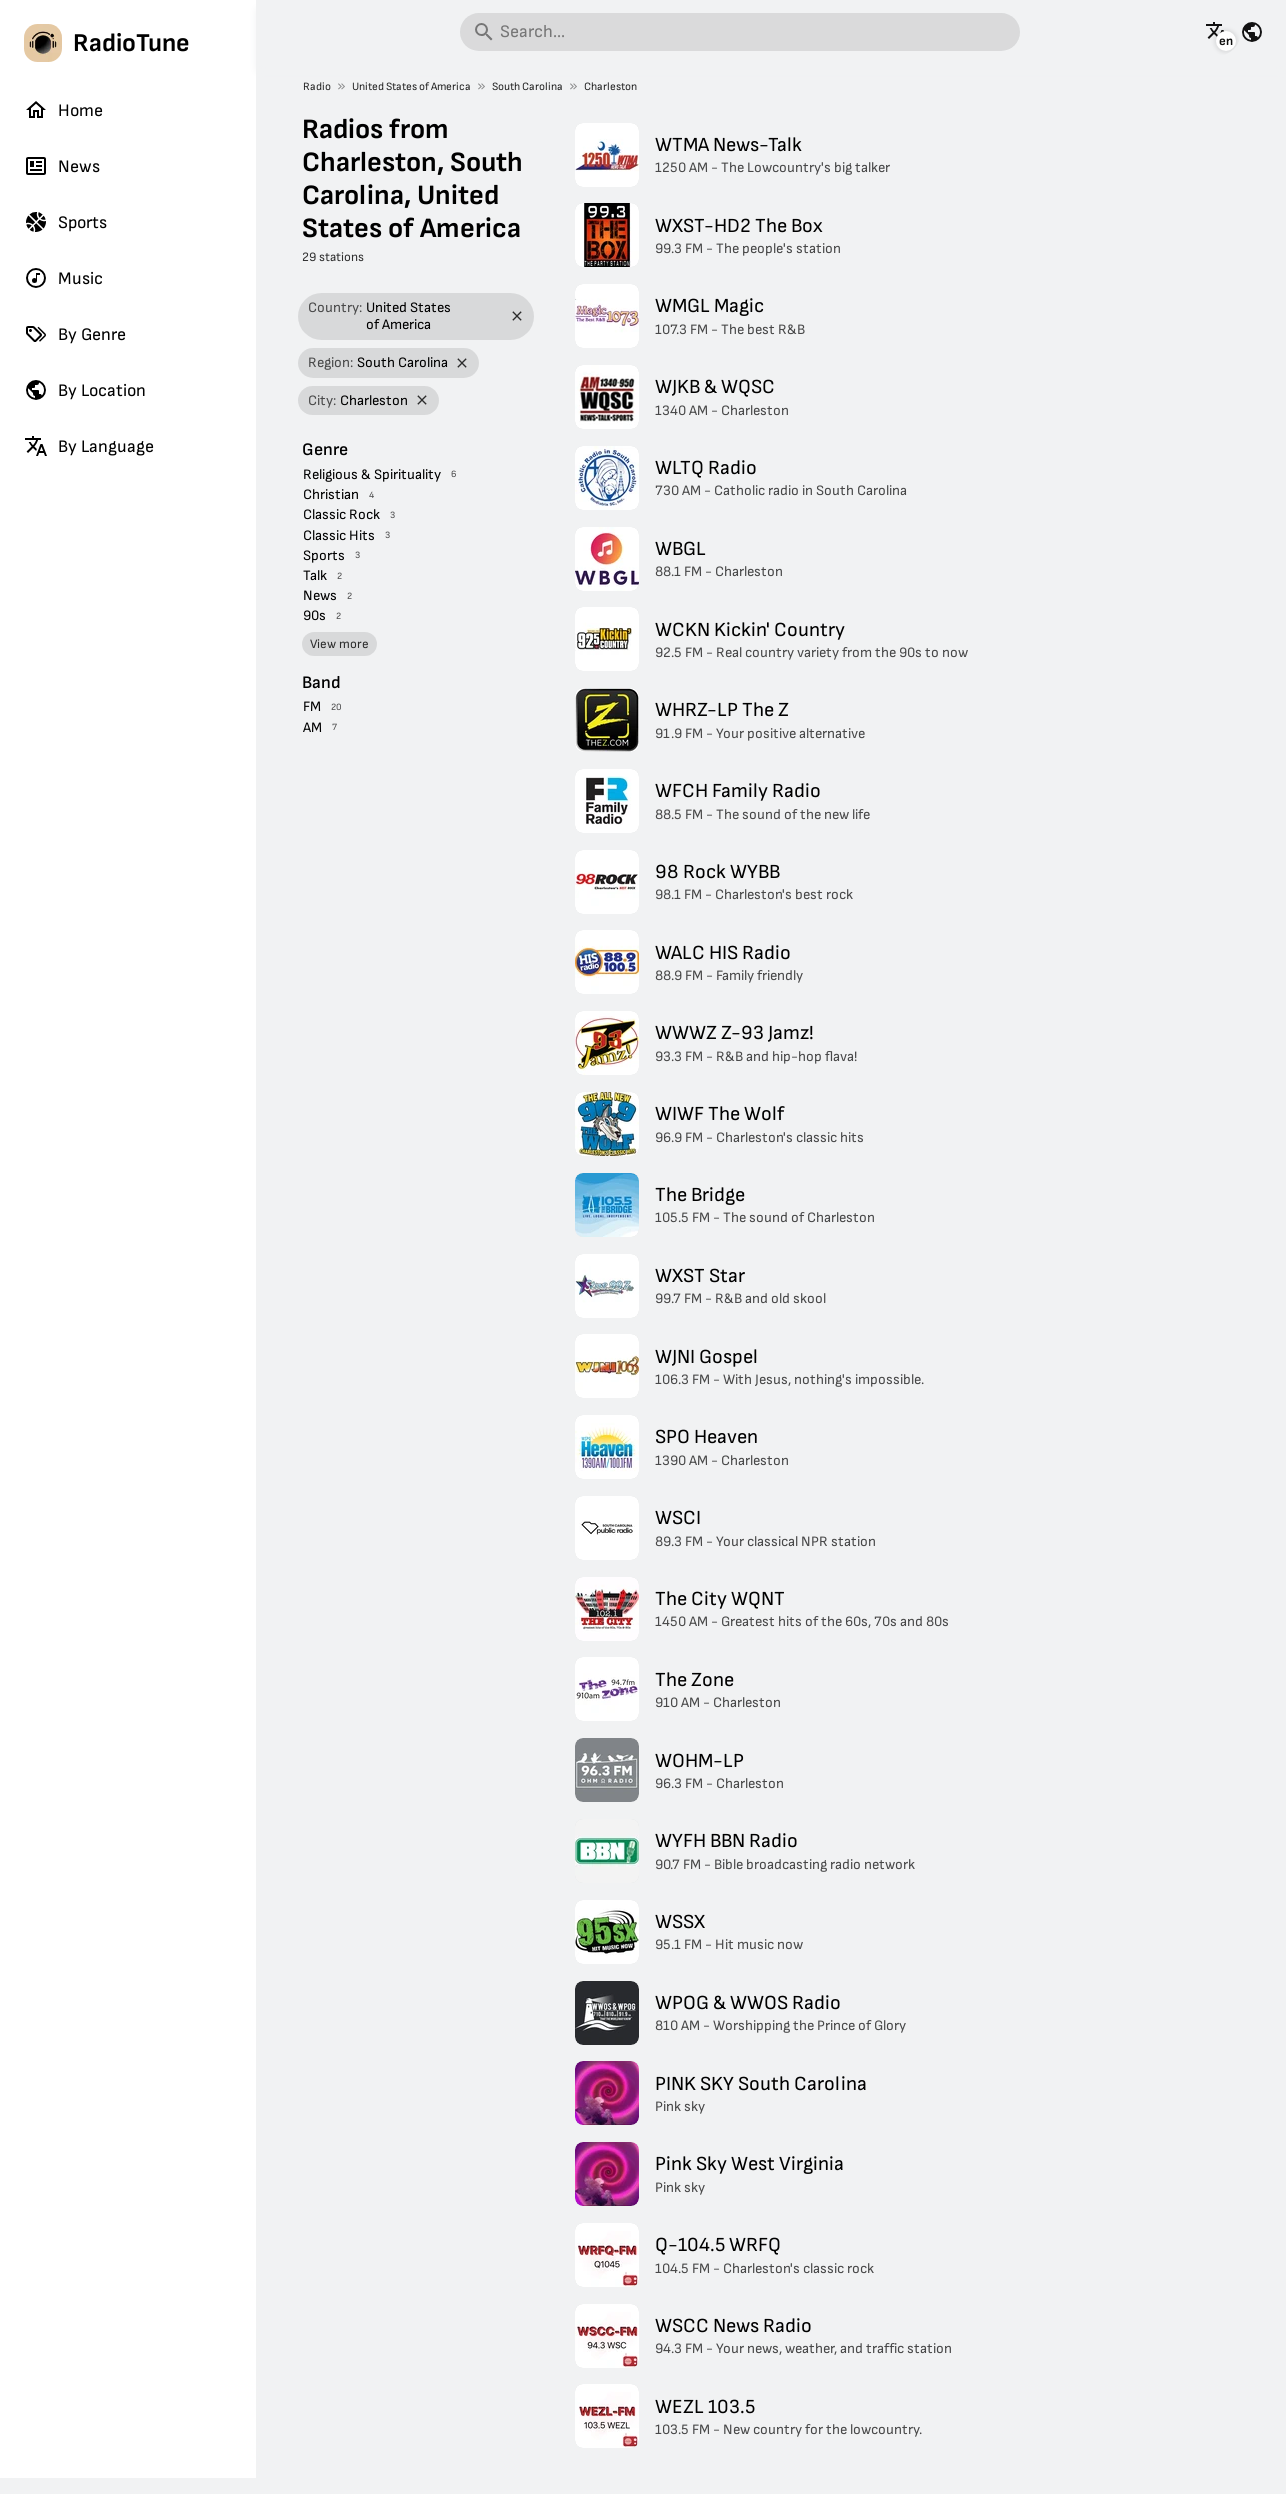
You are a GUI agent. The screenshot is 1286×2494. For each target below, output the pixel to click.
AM (312, 727)
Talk (315, 575)
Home (63, 110)
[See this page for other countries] (1252, 32)
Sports (65, 222)
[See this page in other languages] (1217, 32)
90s (314, 615)
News (62, 166)
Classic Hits (339, 535)
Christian (331, 494)
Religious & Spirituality (372, 474)
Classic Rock (341, 514)
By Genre (75, 334)
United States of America (411, 86)
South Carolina (527, 86)
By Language (89, 446)
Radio (317, 86)
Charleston (610, 86)
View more (339, 644)
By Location (85, 390)
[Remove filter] (517, 316)
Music (63, 278)
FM (312, 706)
